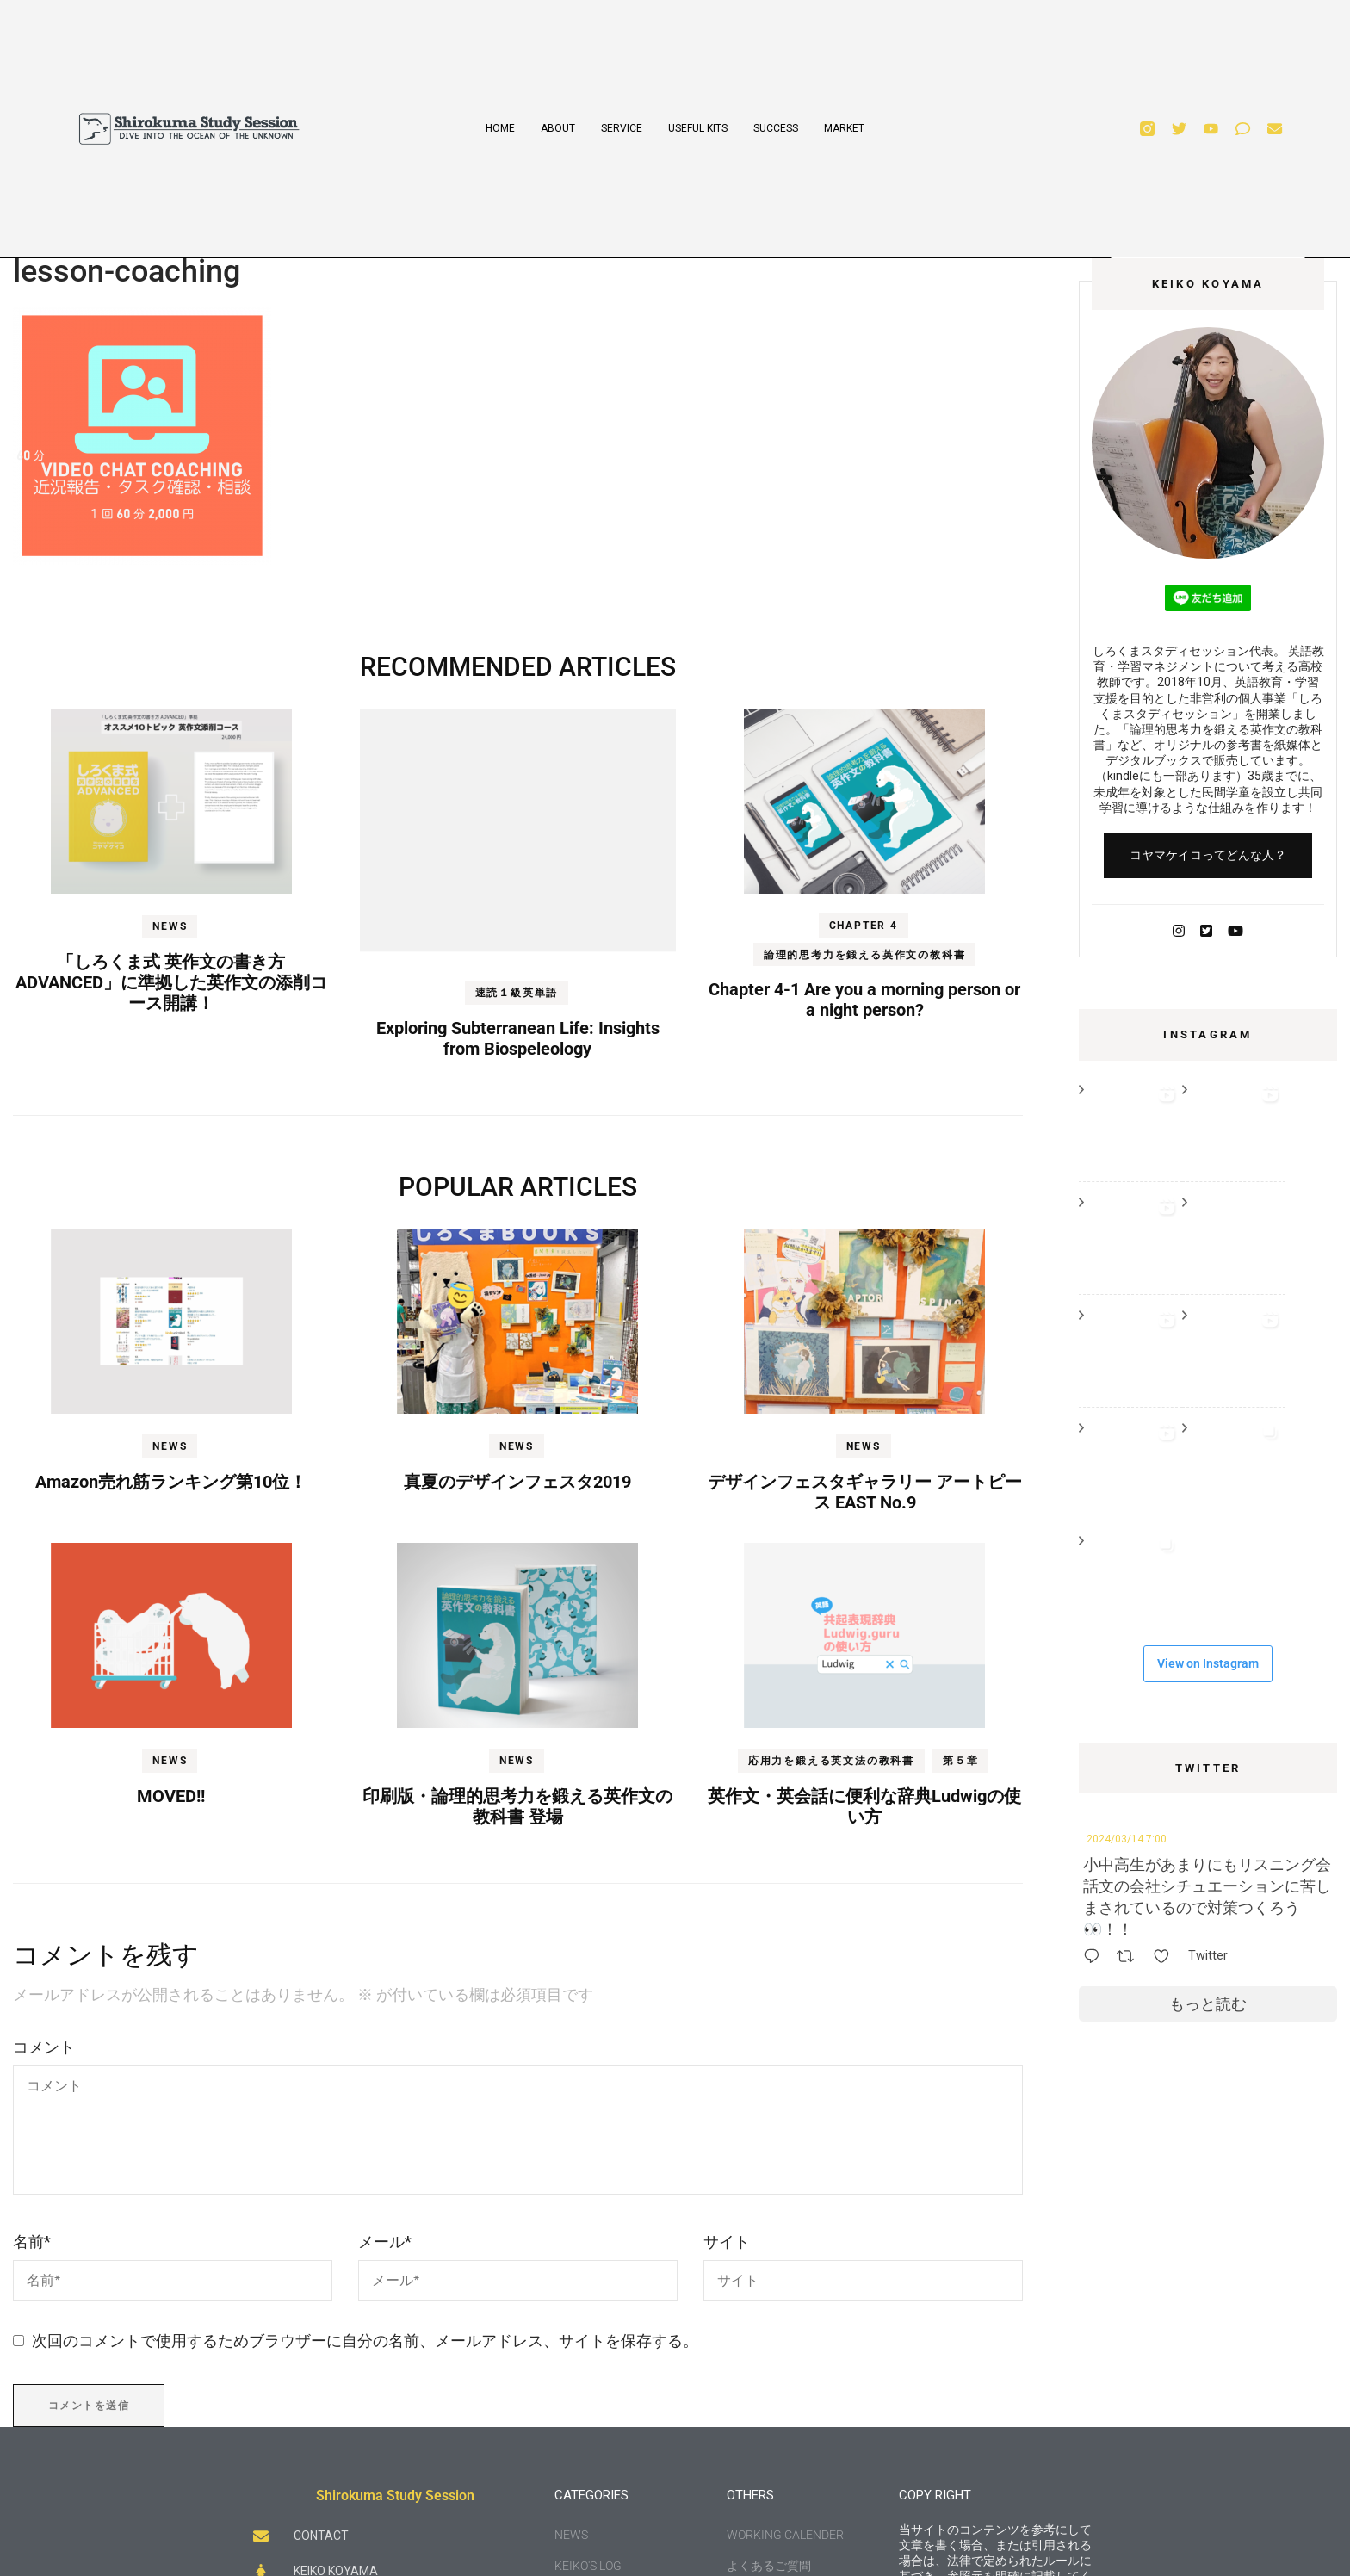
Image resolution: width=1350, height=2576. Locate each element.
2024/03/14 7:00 (1127, 1839)
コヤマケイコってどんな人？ (1208, 855)
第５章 (960, 1761)
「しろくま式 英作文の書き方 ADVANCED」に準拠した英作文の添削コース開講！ (171, 982)
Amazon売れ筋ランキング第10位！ (171, 1481)
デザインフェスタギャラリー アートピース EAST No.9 (865, 1492)
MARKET (844, 128)
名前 (32, 2241)
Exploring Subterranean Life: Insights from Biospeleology (518, 1038)
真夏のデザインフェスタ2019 (517, 1481)
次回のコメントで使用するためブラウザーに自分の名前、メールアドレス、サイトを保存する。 (365, 2340)
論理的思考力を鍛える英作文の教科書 (865, 955)
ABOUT (558, 128)
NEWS (169, 926)
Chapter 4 (863, 926)
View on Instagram (1208, 1663)
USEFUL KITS (698, 128)
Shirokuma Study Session (395, 2495)
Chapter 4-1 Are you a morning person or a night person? (864, 999)
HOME (500, 128)
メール (385, 2241)
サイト (726, 2241)
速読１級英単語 (517, 993)
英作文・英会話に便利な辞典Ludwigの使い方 (864, 1806)
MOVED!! (171, 1796)
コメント (44, 2047)
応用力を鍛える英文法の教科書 (831, 1761)
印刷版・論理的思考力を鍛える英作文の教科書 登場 (517, 1806)
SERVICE (621, 128)
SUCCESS (775, 128)
